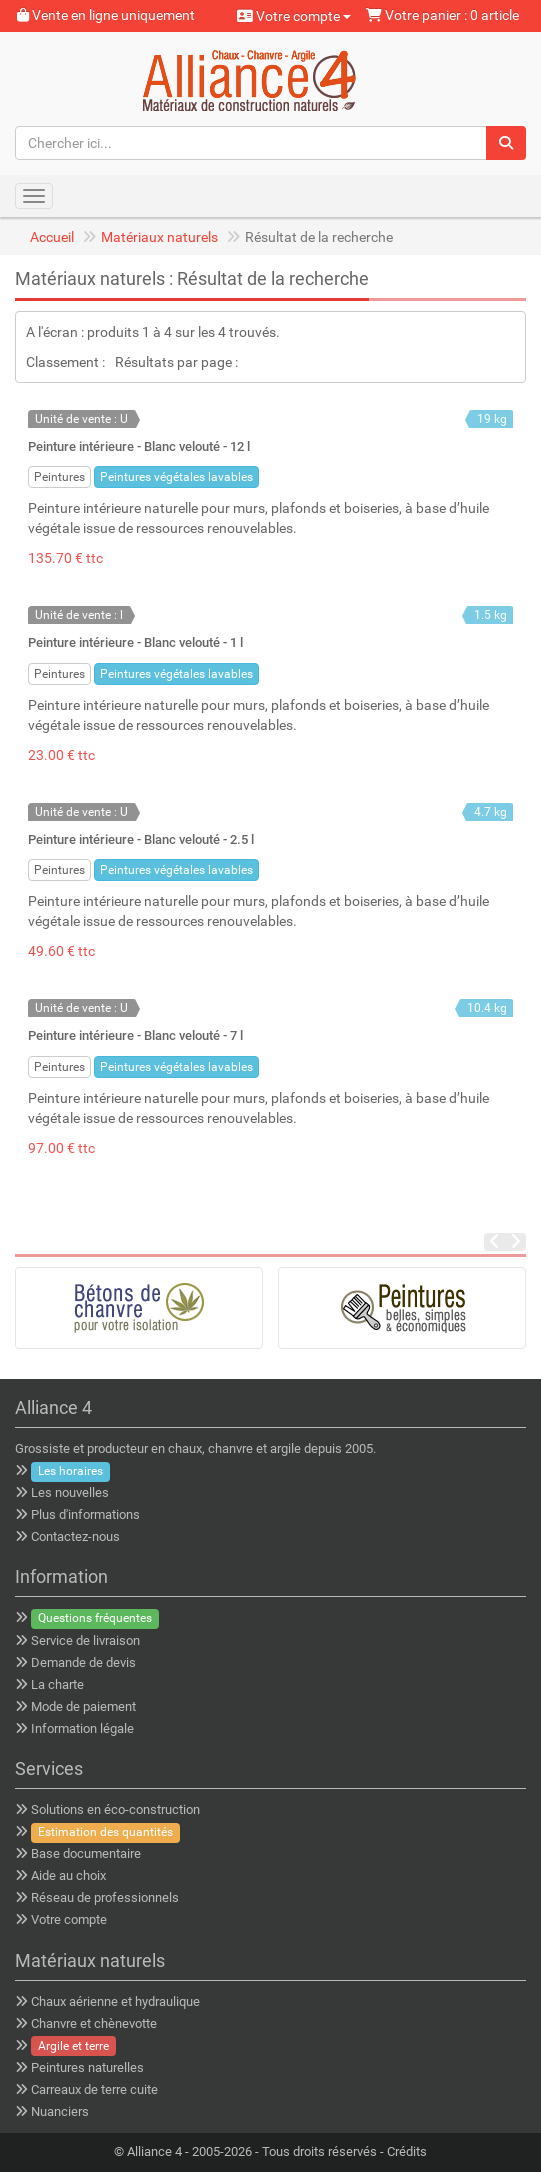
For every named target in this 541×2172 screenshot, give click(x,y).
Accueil (52, 237)
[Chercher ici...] (251, 143)
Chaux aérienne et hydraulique (115, 2001)
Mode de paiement (83, 1706)
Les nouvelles (70, 1492)
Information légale (82, 1728)
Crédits (407, 2151)
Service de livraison (85, 1640)
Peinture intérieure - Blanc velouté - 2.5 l (141, 839)
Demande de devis (83, 1662)
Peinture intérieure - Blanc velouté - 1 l (135, 642)
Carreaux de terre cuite (94, 2089)
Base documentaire (86, 1853)
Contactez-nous (75, 1536)
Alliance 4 (154, 2151)
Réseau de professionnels (105, 1897)
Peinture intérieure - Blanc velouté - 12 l (139, 446)
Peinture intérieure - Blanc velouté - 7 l (135, 1035)
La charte (57, 1684)
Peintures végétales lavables (176, 477)
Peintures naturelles (87, 2067)
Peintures (59, 477)
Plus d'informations (85, 1514)
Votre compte (294, 16)
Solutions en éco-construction (115, 1809)
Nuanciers (60, 2111)
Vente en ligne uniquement (106, 15)
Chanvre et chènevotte (94, 2023)
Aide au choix (68, 1875)
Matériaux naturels (159, 237)
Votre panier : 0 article (442, 15)
